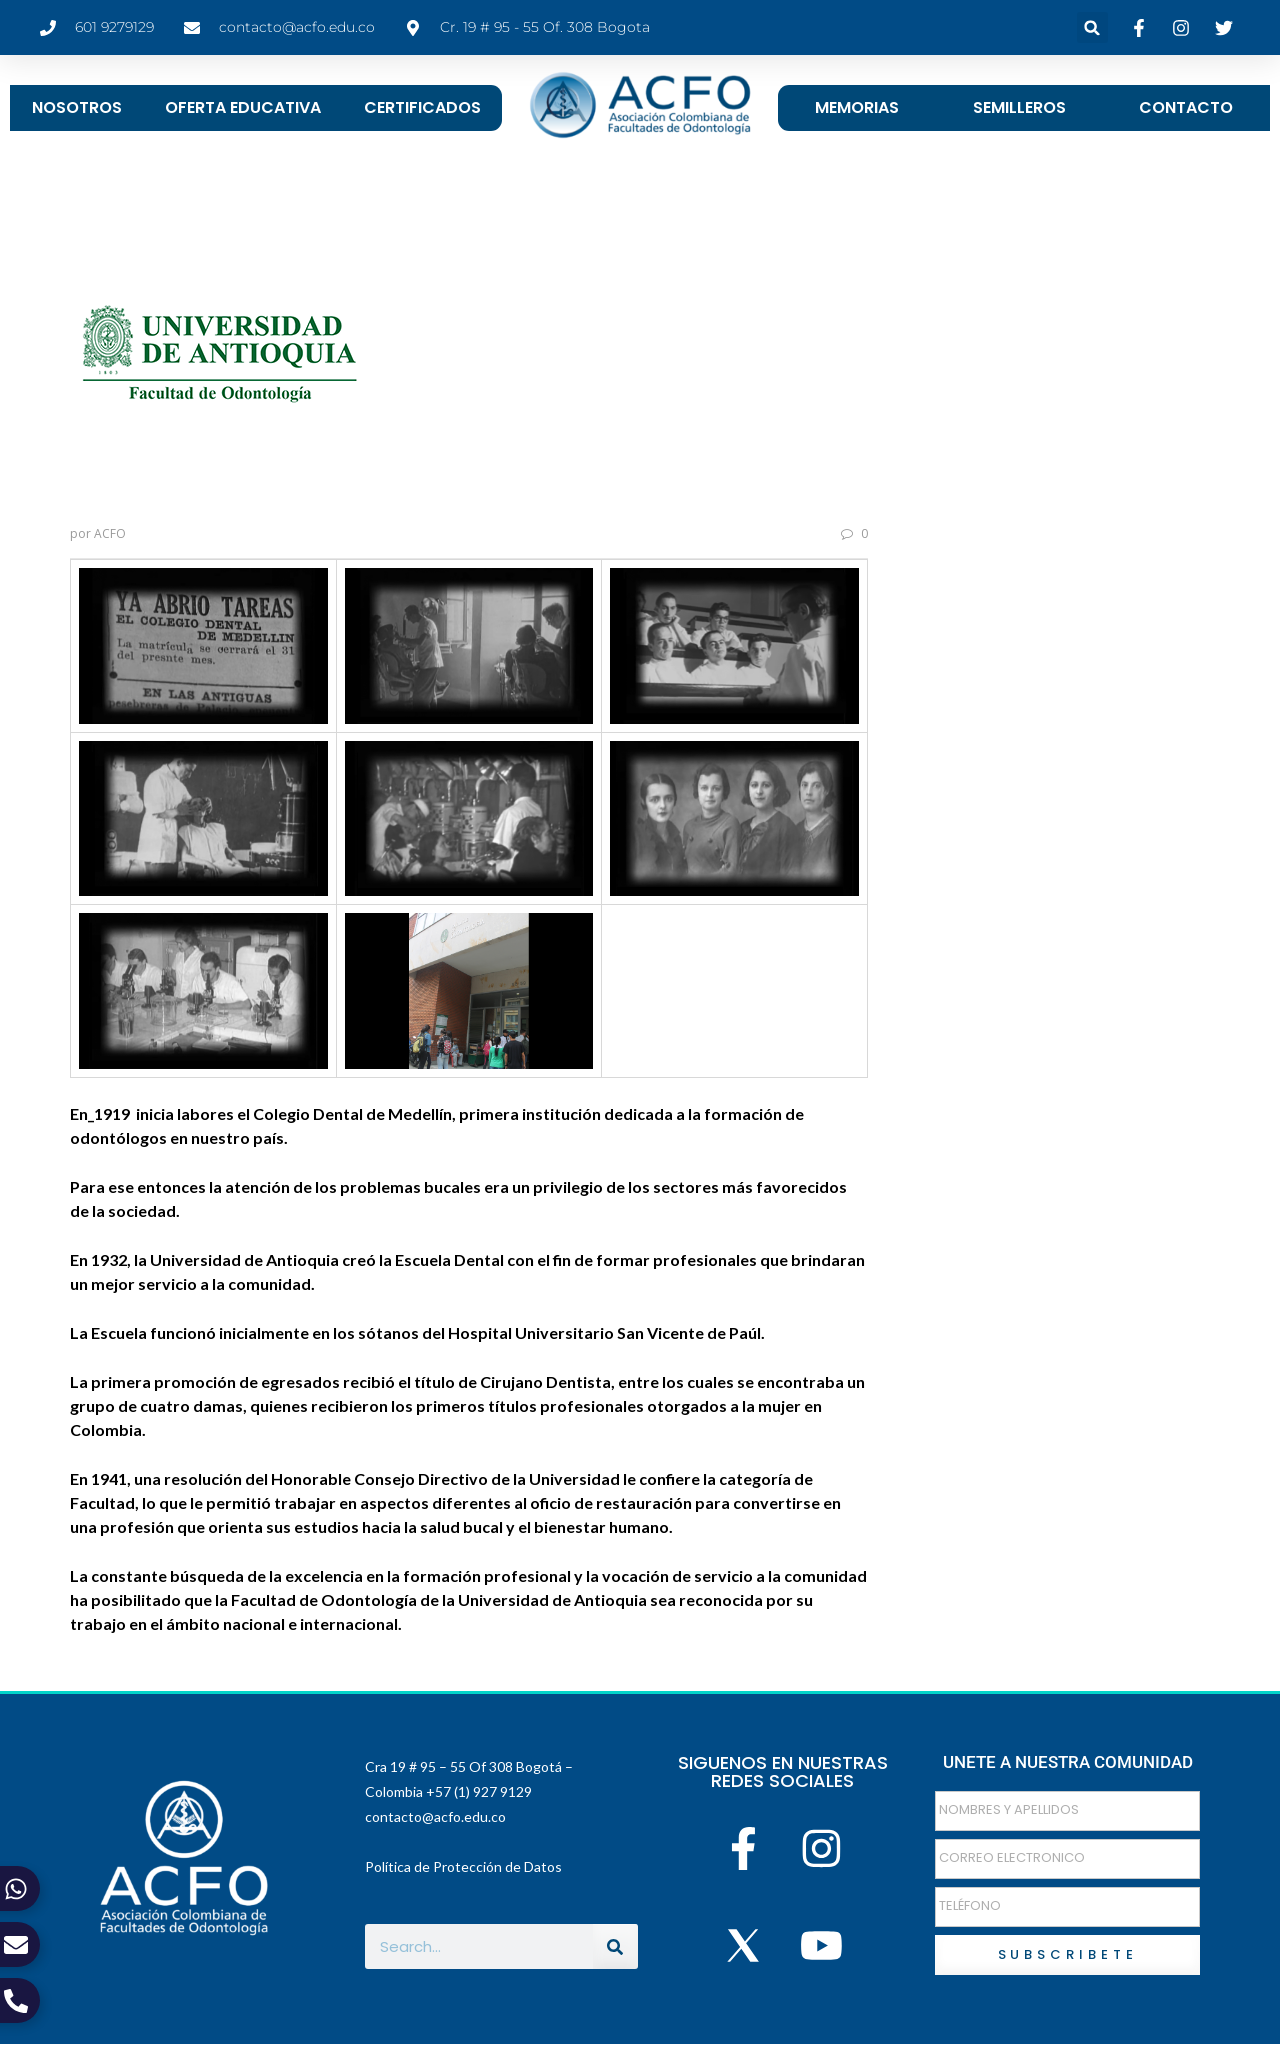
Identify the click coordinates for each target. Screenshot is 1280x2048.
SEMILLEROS (1019, 107)
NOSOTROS (77, 107)
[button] (1092, 27)
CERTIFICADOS (422, 107)
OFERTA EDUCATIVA (243, 107)
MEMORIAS (857, 107)
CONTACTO (1186, 107)
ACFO (110, 533)
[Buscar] (615, 1946)
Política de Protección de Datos (463, 1866)
